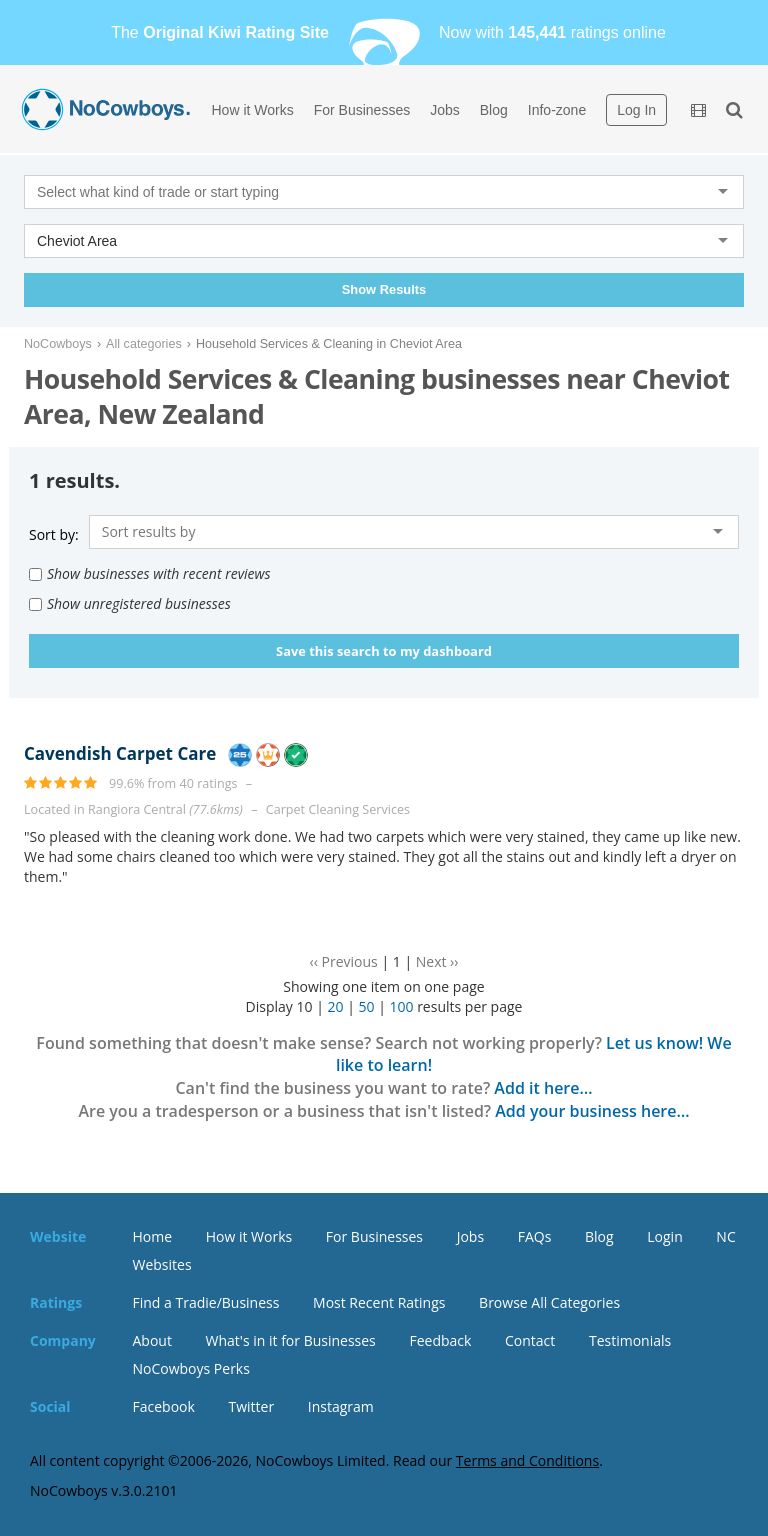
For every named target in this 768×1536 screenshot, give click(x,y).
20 (335, 1006)
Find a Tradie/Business (206, 1302)
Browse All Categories (549, 1302)
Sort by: (54, 534)
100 (401, 1006)
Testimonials (630, 1340)
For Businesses (362, 110)
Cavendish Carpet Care (120, 753)
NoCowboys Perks (191, 1368)
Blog (494, 110)
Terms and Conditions (527, 1460)
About (152, 1340)
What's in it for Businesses (291, 1340)
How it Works (253, 110)
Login (664, 1236)
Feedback (440, 1340)
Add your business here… (592, 1111)
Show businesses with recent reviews (150, 573)
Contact (530, 1340)
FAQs (535, 1236)
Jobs (445, 110)
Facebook (164, 1406)
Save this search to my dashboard (384, 651)
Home (153, 1236)
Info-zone (557, 110)
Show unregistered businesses (130, 603)
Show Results (384, 289)
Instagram (341, 1406)
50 (366, 1006)
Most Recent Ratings (379, 1302)
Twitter (251, 1406)
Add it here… (543, 1088)
